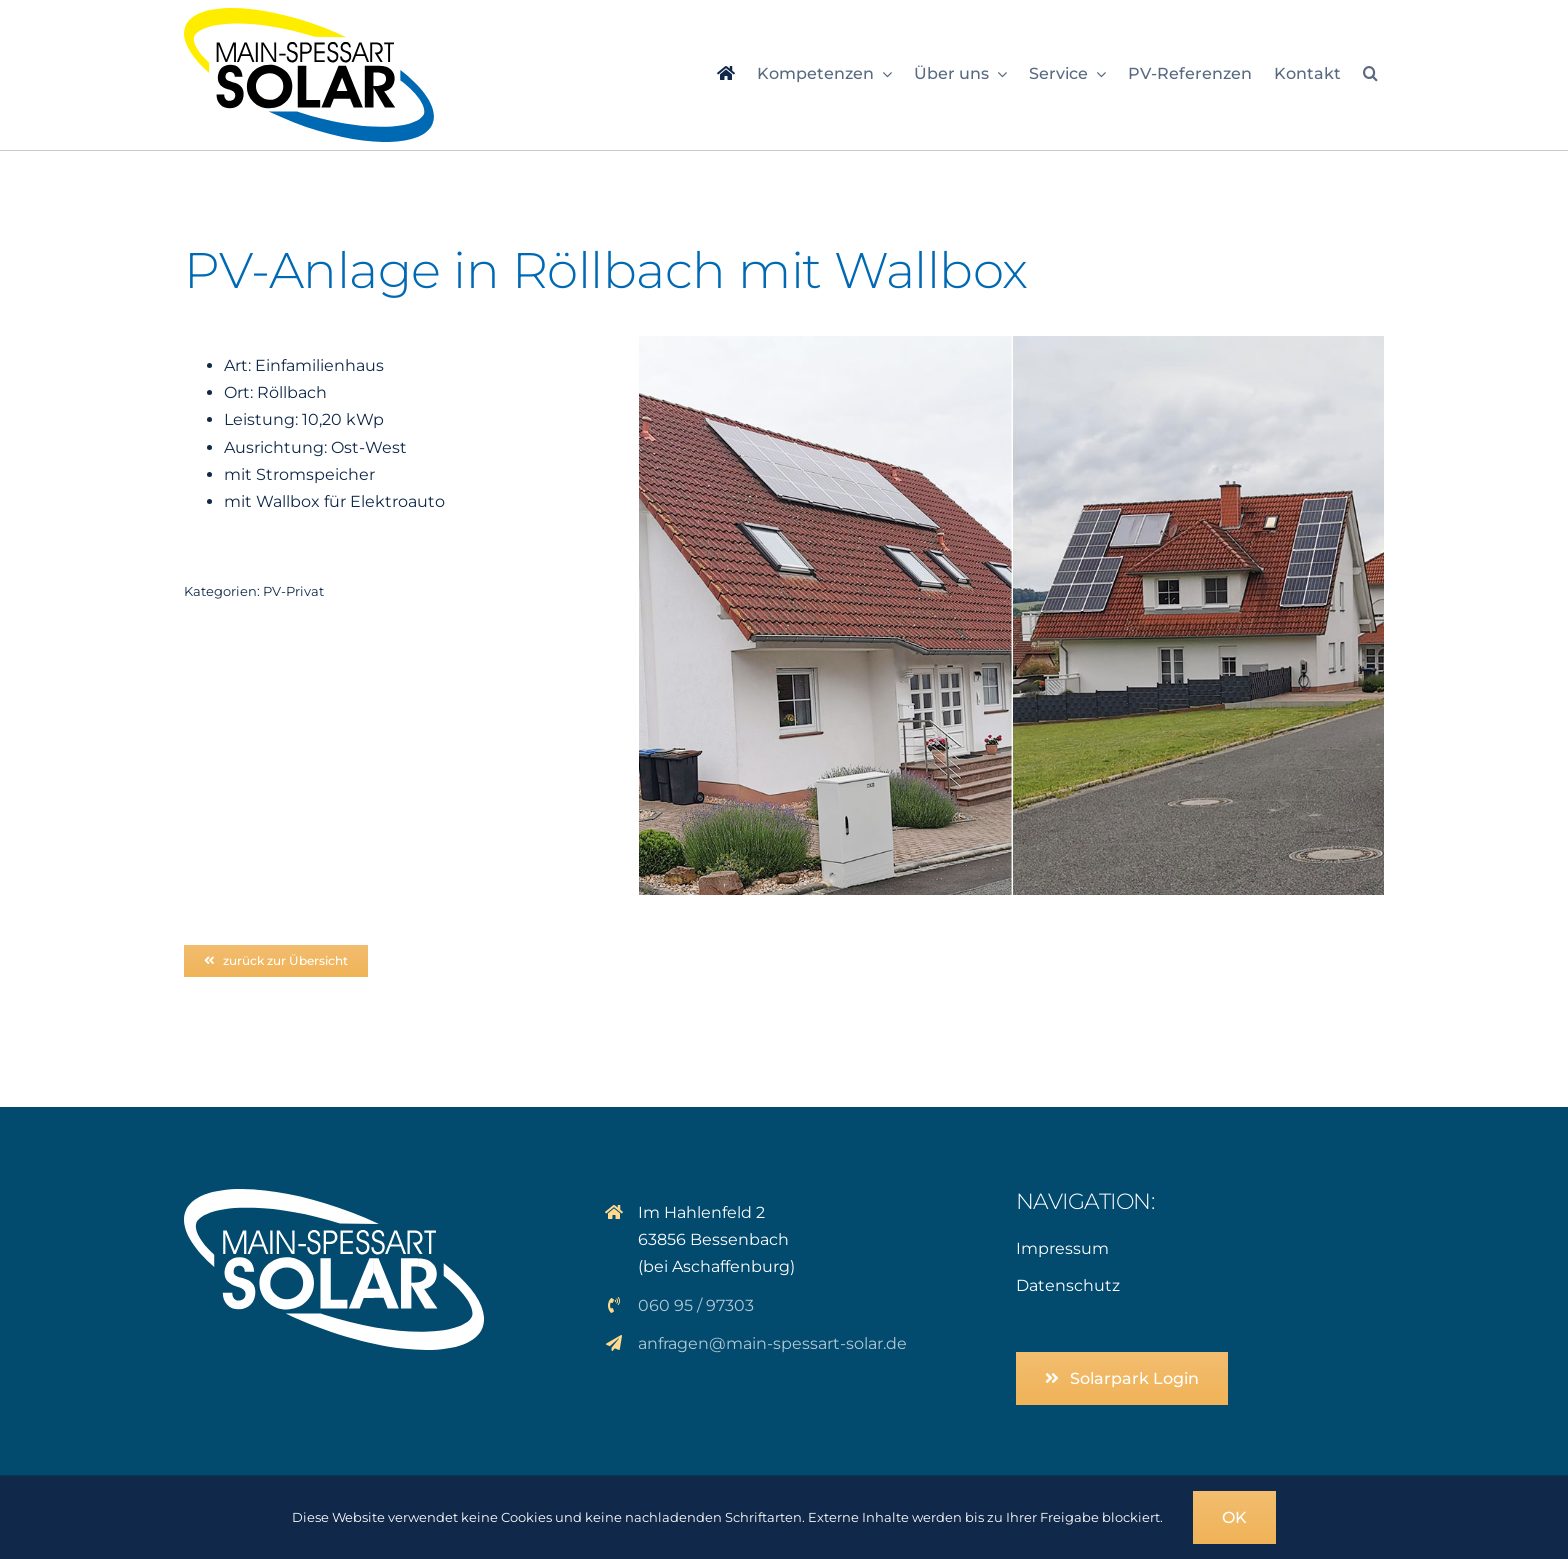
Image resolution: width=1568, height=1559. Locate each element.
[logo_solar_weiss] (334, 1196)
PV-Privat (293, 591)
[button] (1370, 75)
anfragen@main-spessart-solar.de (772, 1343)
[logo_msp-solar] (309, 15)
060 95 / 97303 (696, 1305)
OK (1234, 1517)
